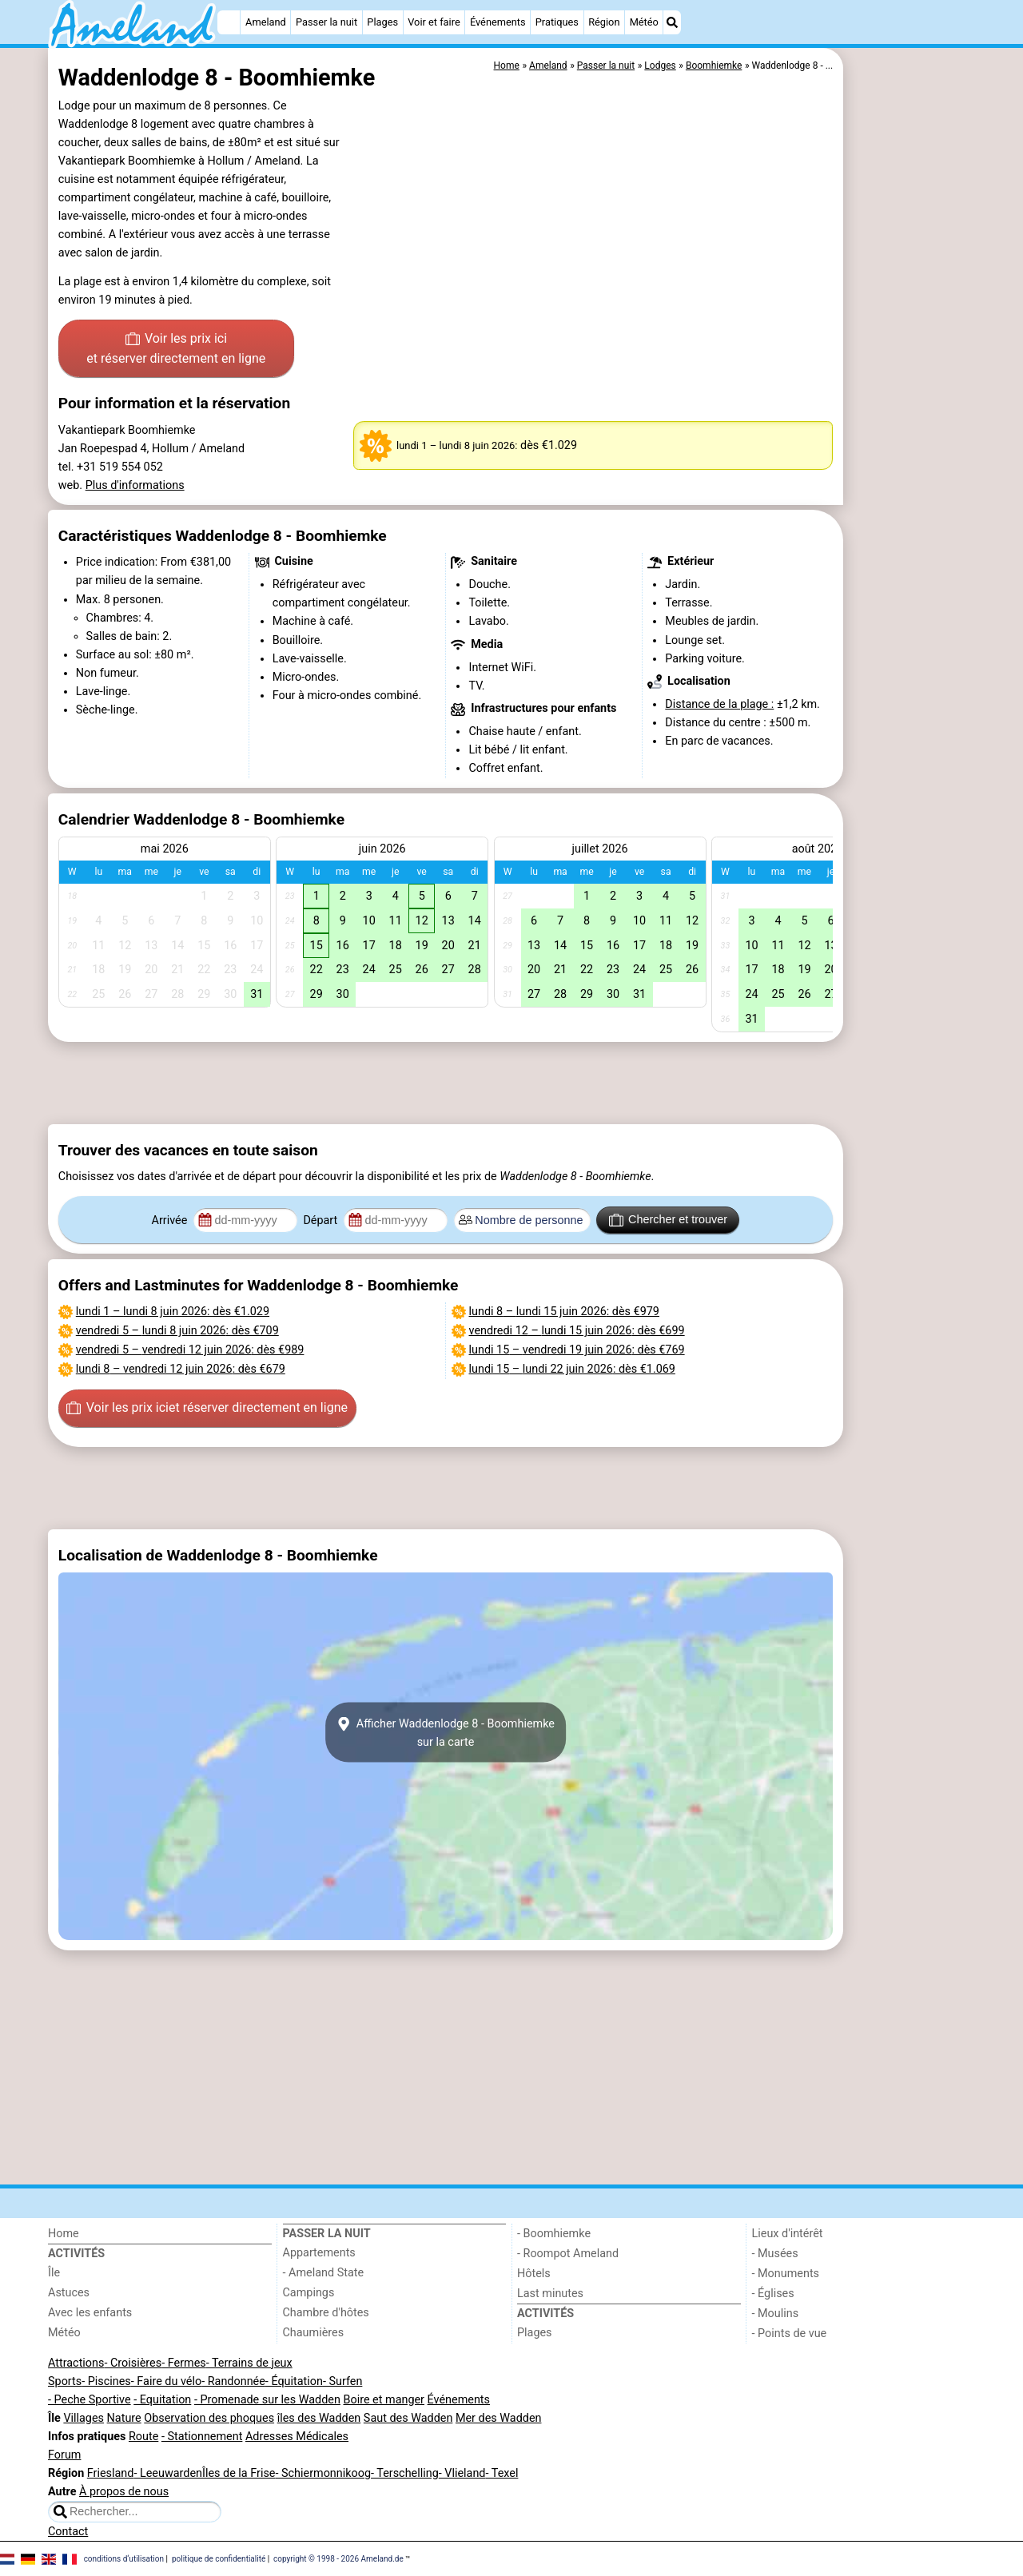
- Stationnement (201, 2436)
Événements (498, 22)
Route (143, 2436)
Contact (68, 2531)
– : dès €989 (190, 1350)
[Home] (228, 22)
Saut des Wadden (408, 2418)
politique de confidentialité (218, 2558)
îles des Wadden (319, 2418)
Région (603, 22)
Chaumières (313, 2332)
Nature (124, 2418)
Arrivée (171, 1220)
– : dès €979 (564, 1311)
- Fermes (183, 2363)
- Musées (775, 2253)
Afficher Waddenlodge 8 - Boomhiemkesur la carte (445, 1732)
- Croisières (132, 2363)
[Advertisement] (911, 415)
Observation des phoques (209, 2418)
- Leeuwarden (167, 2473)
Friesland (110, 2473)
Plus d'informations (135, 485)
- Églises (773, 2293)
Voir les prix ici (175, 350)
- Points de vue (789, 2333)
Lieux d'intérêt (787, 2233)
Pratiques (557, 22)
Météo (644, 22)
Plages (382, 22)
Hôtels (534, 2273)
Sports (65, 2381)
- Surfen (342, 2381)
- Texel (501, 2473)
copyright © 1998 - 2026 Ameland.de (338, 2558)
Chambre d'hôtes (326, 2313)
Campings (309, 2293)
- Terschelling (405, 2473)
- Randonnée (233, 2381)
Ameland (265, 22)
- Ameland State (323, 2273)
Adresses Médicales (296, 2436)
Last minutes (550, 2293)
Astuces (69, 2293)
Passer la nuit (326, 22)
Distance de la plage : (719, 704)
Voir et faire (434, 22)
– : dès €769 (577, 1350)
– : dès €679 (180, 1369)
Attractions (76, 2363)
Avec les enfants (90, 2313)
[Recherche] (672, 22)
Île (54, 2273)
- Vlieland (462, 2473)
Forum (64, 2455)
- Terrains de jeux (249, 2363)
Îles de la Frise (238, 2473)
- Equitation (162, 2400)
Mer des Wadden (499, 2418)
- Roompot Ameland (568, 2253)
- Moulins (775, 2313)
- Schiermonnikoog (323, 2473)
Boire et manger (383, 2400)
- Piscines (106, 2381)
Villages (83, 2418)
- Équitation (294, 2381)
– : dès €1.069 (572, 1369)
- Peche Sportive (89, 2400)
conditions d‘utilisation (124, 2558)
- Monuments (786, 2273)
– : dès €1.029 (172, 1311)
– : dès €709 (177, 1331)
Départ (321, 1220)
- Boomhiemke (554, 2233)
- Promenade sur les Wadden (267, 2400)
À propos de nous (124, 2491)
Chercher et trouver (668, 1220)
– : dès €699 (577, 1331)
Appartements (319, 2253)
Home (63, 2233)
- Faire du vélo (166, 2381)
